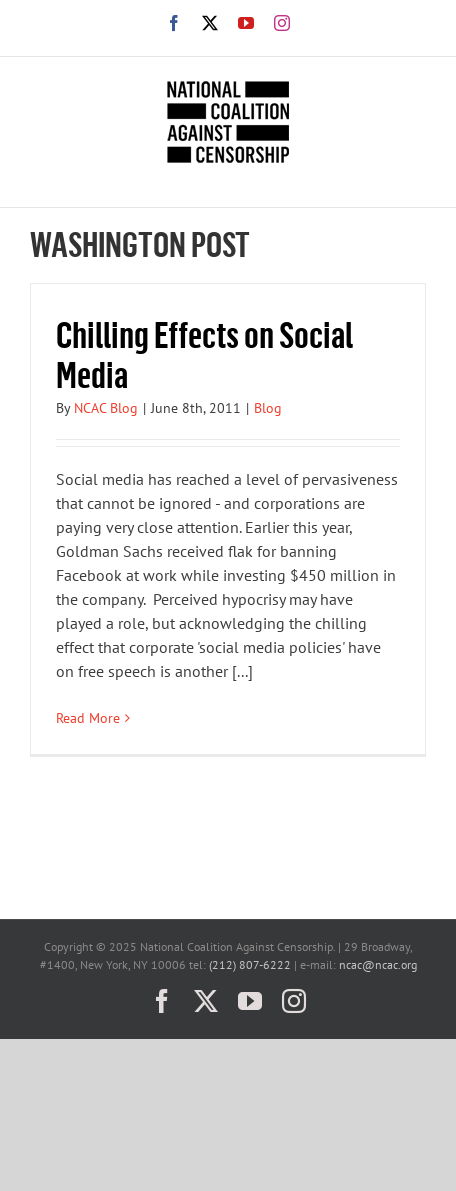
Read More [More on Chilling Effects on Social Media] (88, 718)
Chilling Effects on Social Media (204, 353)
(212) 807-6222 (250, 964)
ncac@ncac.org (378, 964)
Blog (268, 408)
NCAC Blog (106, 408)
